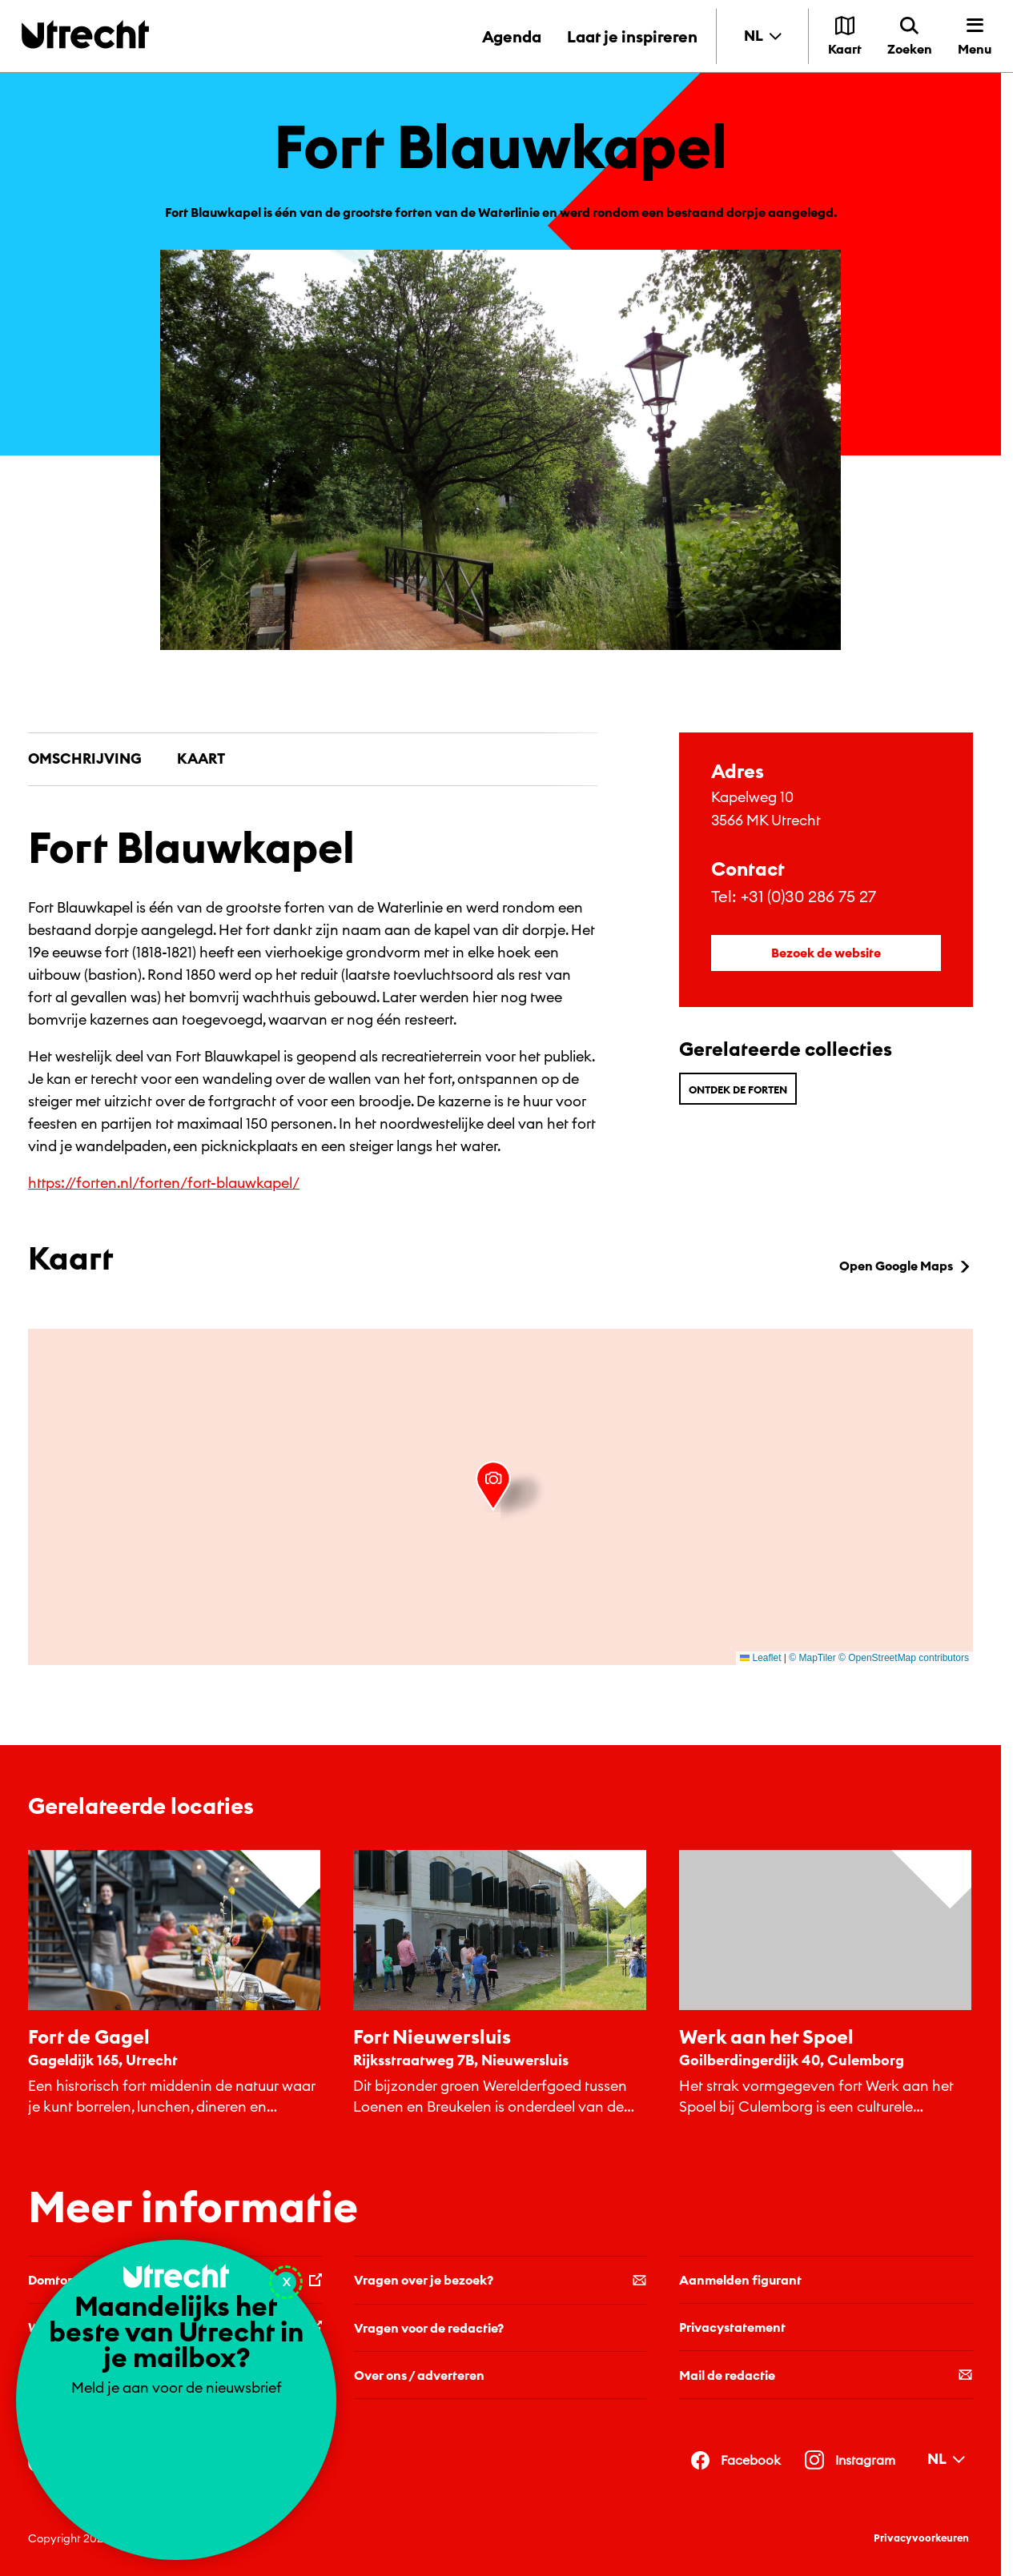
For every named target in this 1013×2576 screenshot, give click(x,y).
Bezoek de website (826, 953)
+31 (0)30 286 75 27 (808, 896)
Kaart (201, 758)
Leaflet (760, 1657)
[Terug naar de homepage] (85, 34)
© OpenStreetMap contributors (903, 1657)
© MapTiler (812, 1657)
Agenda (511, 36)
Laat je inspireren (632, 36)
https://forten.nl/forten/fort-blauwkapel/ (163, 1183)
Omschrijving (85, 758)
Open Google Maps (906, 1265)
